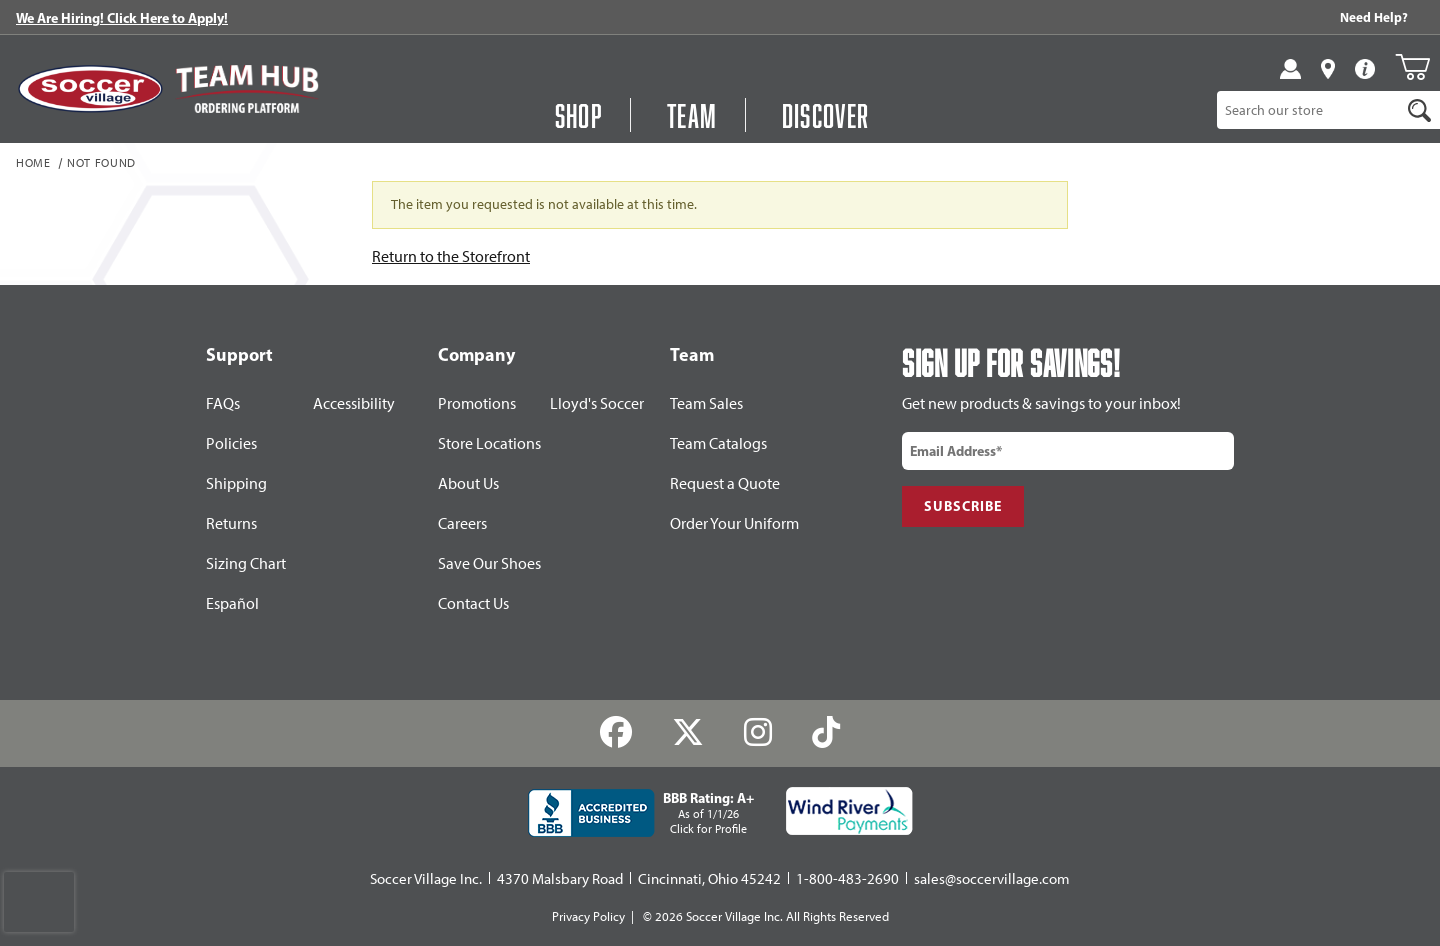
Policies (231, 443)
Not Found (101, 164)
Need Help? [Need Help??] (1374, 17)
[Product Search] (1308, 110)
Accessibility (354, 403)
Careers (462, 523)
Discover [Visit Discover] (826, 115)
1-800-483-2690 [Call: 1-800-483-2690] (847, 879)
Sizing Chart (246, 563)
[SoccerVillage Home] (90, 88)
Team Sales (706, 403)
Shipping (236, 483)
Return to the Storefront (451, 256)
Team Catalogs (718, 443)
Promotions (477, 403)
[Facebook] (616, 732)
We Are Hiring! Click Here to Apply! (122, 18)
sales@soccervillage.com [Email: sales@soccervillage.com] (992, 879)
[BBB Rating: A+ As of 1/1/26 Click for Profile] (641, 813)
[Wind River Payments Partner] (849, 811)
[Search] (1419, 110)
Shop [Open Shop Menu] (579, 115)
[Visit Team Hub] (247, 89)
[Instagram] (758, 732)
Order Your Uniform (734, 523)
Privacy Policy (588, 916)
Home (33, 164)
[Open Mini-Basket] (1412, 67)
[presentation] (39, 902)
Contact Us (473, 603)
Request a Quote (725, 483)
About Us (468, 483)
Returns (231, 523)
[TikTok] (825, 732)
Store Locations (489, 443)
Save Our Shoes (489, 563)
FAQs (223, 403)
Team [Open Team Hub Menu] (692, 115)
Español (232, 603)
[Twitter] (688, 732)
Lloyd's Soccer (597, 403)
